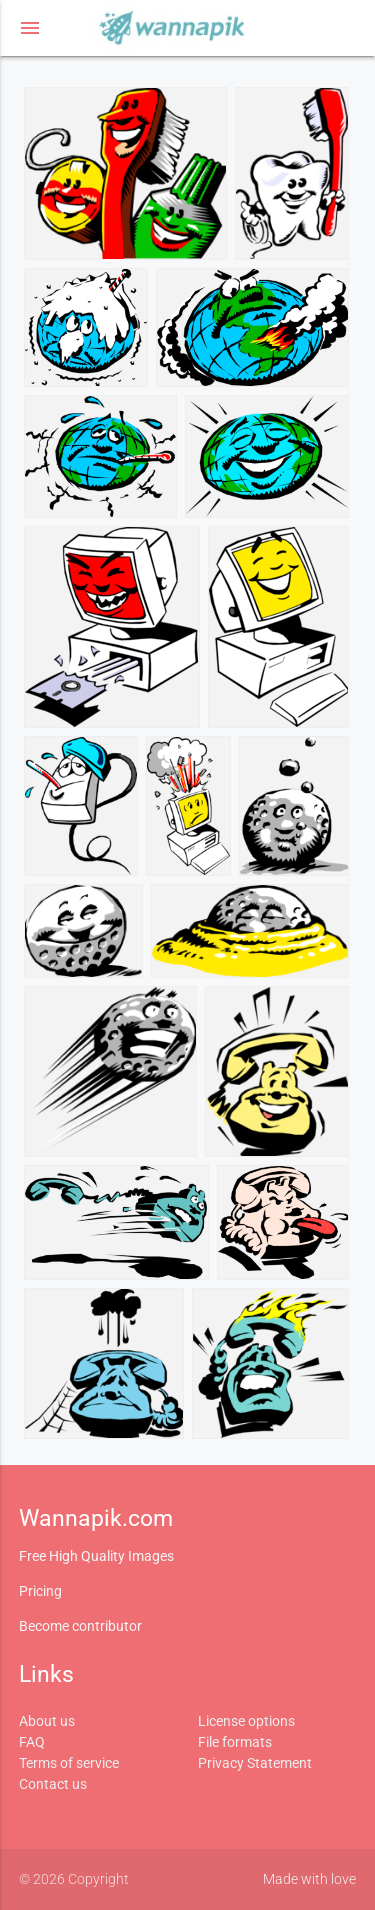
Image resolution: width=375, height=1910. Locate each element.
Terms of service (69, 1763)
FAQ (32, 1742)
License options (246, 1721)
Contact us (53, 1784)
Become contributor (80, 1626)
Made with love (309, 1879)
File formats (235, 1742)
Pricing (40, 1591)
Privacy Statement (255, 1763)
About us (47, 1721)
